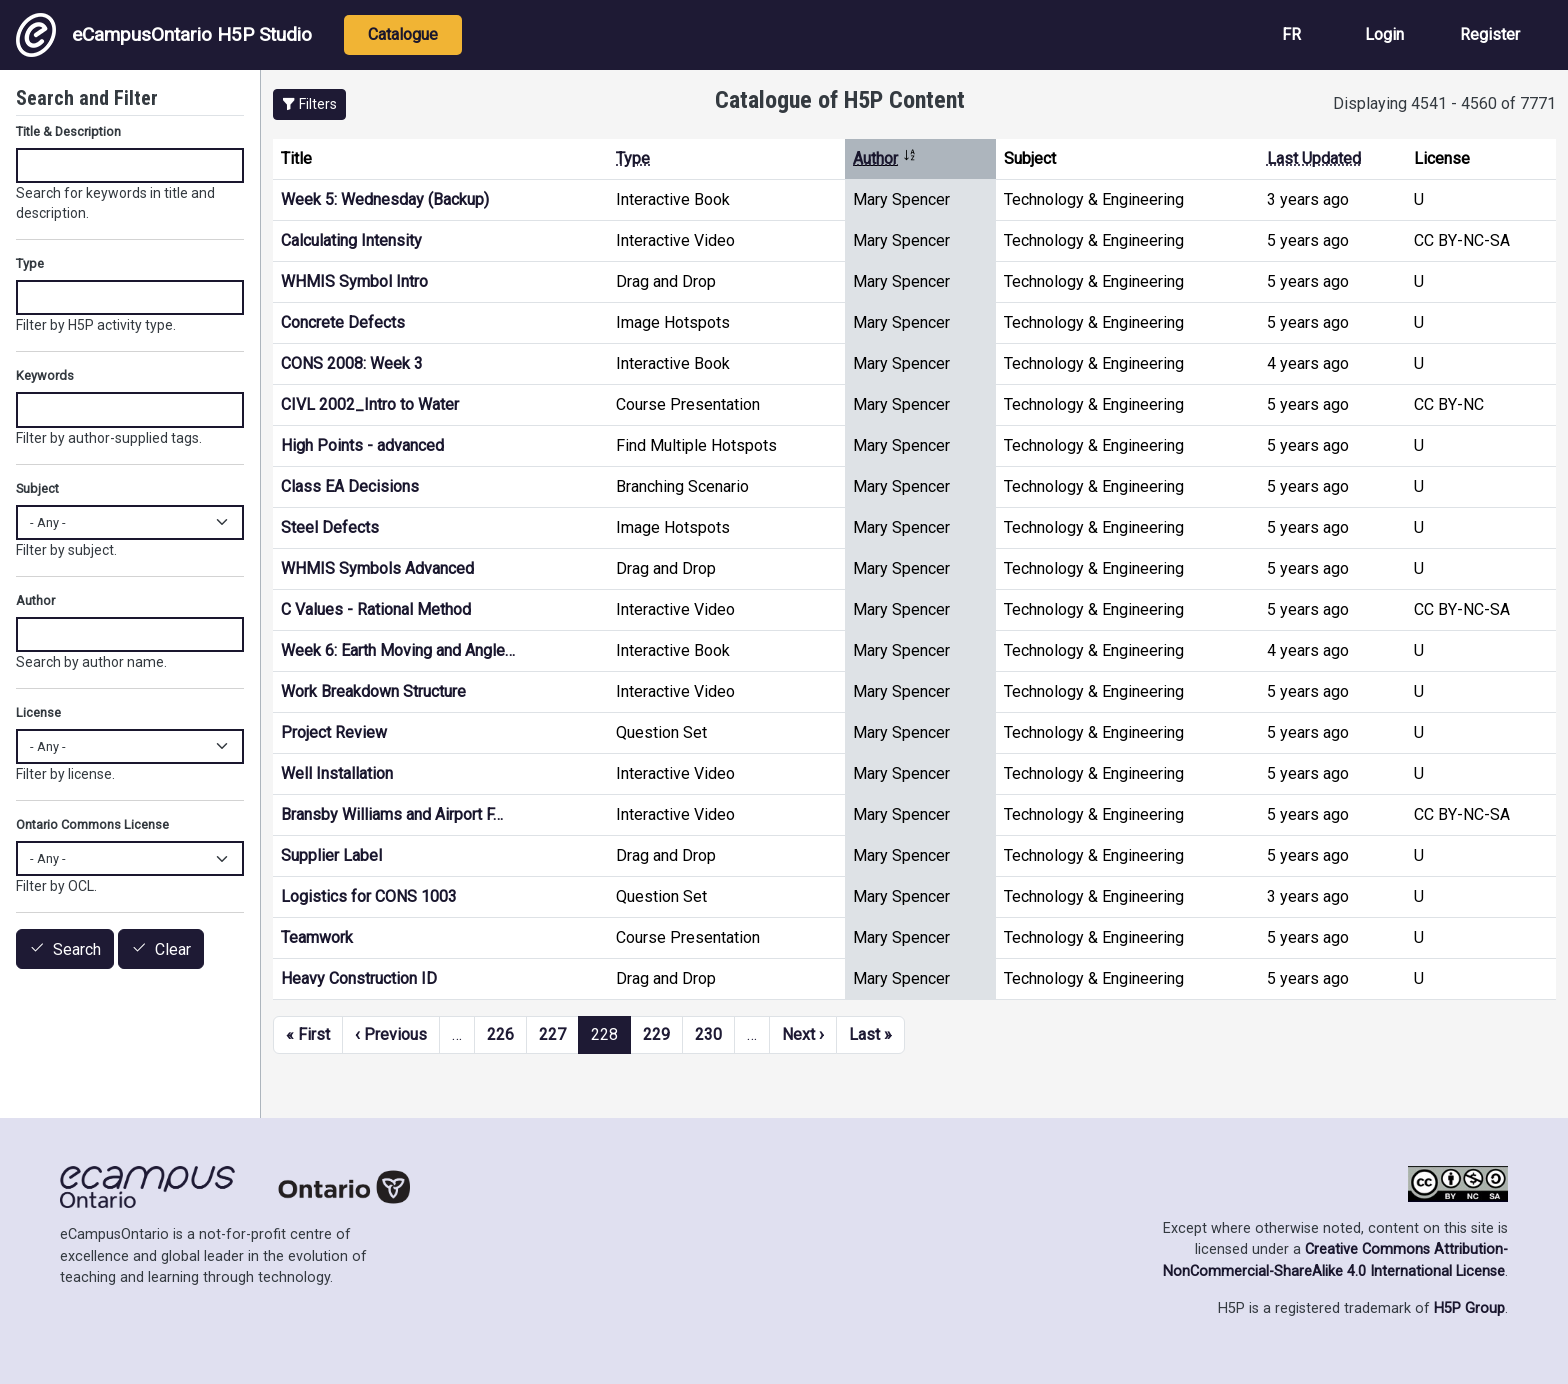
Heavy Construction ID (359, 978)
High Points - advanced (362, 445)
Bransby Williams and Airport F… (392, 814)
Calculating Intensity (351, 240)
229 (656, 1034)
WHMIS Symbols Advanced (377, 568)
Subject (37, 488)
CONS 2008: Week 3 (352, 363)
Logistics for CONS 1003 (369, 896)
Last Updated (1314, 158)
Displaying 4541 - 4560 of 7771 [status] (1444, 103)
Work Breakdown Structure (373, 691)
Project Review (334, 732)
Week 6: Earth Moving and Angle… (398, 650)
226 (500, 1034)
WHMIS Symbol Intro (354, 281)
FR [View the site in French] (1291, 34)
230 (708, 1034)
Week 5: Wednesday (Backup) (385, 199)
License (38, 712)
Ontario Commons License (92, 824)
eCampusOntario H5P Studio (164, 35)
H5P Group (1469, 1308)
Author (885, 158)
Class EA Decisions (350, 486)
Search (77, 949)
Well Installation (337, 773)
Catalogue (403, 34)
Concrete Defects (343, 322)
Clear (173, 949)
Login (1384, 34)
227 (552, 1034)
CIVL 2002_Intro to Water (370, 404)
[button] (309, 104)
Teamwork (317, 937)
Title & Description (68, 131)
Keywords (45, 375)
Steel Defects (330, 527)
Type (633, 158)
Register (1490, 34)
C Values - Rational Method (376, 609)
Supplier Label (331, 855)
